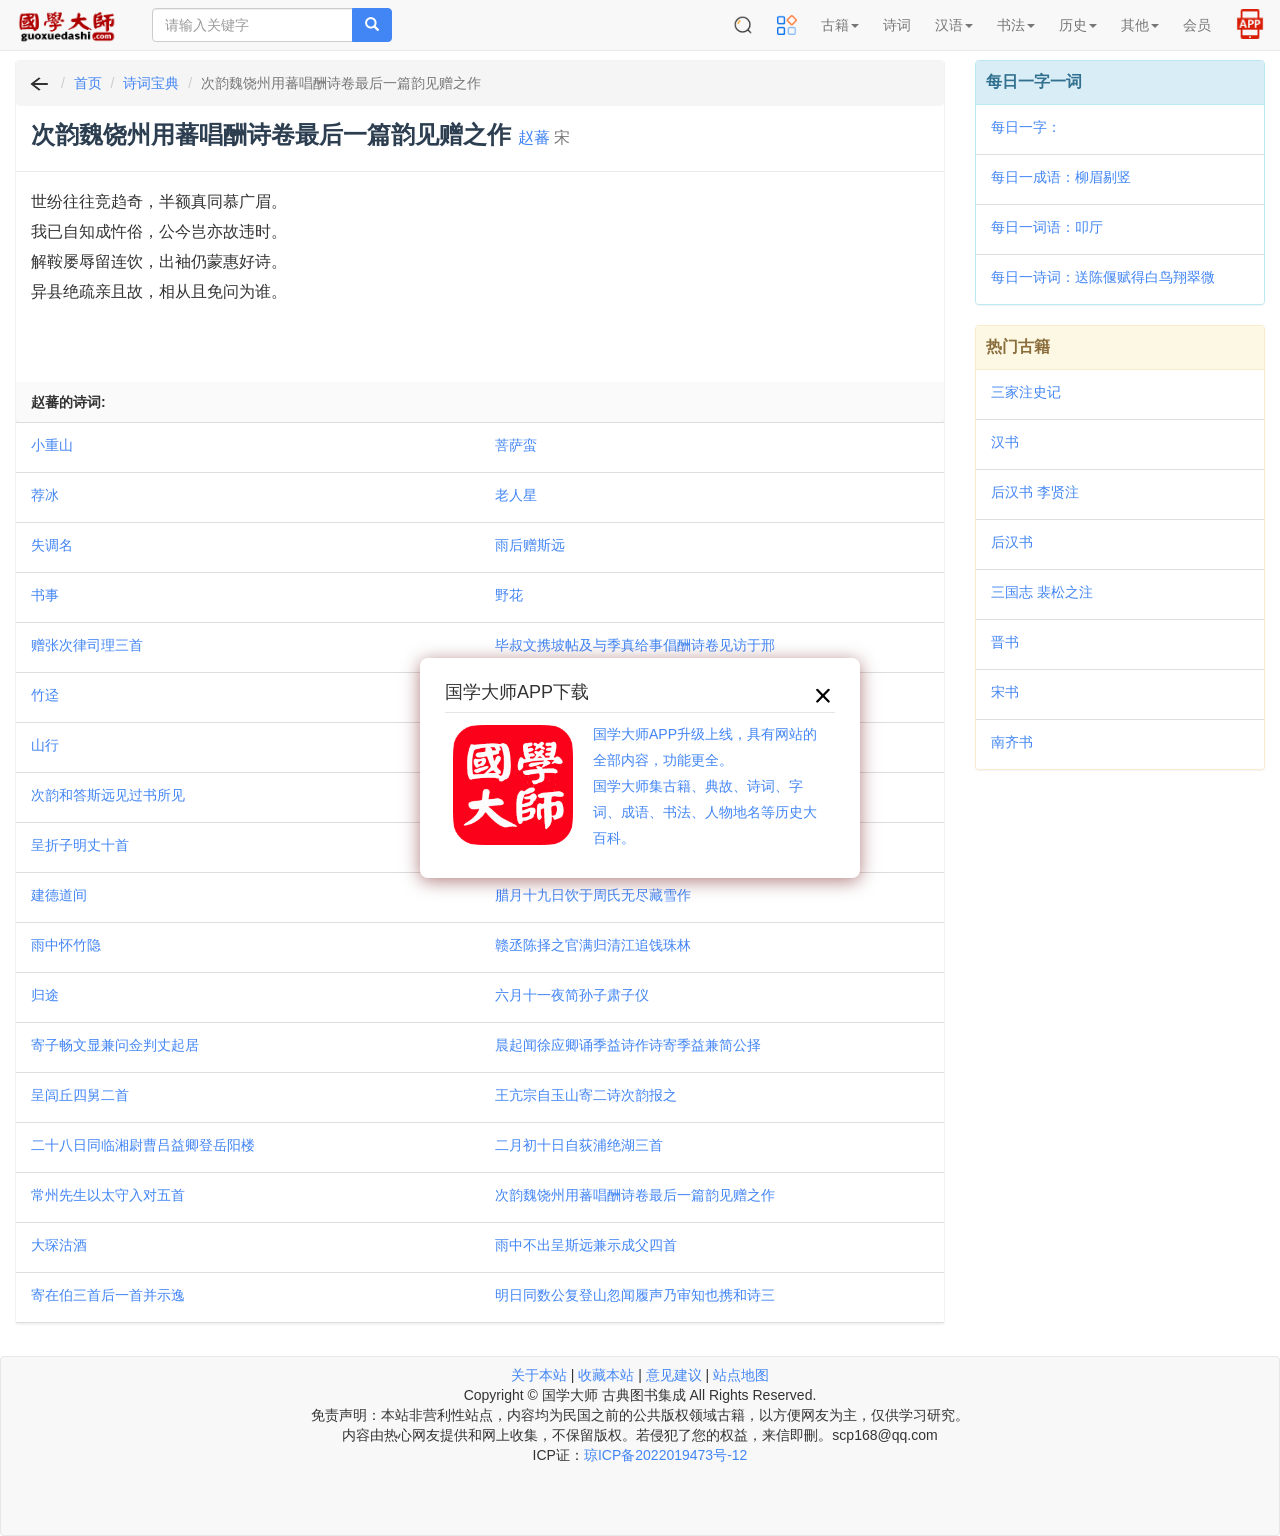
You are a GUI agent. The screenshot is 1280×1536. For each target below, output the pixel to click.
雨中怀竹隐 (66, 945)
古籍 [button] (840, 25)
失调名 (52, 545)
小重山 (52, 445)
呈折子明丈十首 (80, 845)
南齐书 (1012, 742)
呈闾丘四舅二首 (80, 1095)
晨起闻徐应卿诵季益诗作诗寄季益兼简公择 (628, 1045)
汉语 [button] (954, 25)
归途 (45, 995)
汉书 (1005, 442)
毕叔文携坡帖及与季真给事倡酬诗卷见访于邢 (635, 645)
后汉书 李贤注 (1035, 492)
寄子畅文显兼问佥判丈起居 (115, 1045)
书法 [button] (1016, 25)
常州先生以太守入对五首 (108, 1195)
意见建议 (674, 1375)
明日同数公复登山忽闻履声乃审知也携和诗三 (635, 1295)
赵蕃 (534, 137)
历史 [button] (1078, 25)
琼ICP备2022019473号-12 (665, 1455)
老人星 (516, 495)
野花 (509, 595)
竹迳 (45, 695)
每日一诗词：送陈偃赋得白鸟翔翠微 (1103, 277)
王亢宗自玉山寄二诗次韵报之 (586, 1095)
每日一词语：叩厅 (1047, 227)
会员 (1197, 25)
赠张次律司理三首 (87, 645)
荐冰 (45, 495)
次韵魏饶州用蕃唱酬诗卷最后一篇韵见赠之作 (635, 1195)
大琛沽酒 (59, 1245)
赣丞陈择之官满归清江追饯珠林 (593, 945)
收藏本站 (606, 1375)
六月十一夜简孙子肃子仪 (572, 995)
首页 (88, 83)
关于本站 (539, 1375)
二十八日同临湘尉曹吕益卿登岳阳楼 (143, 1145)
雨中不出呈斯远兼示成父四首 (586, 1245)
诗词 (897, 25)
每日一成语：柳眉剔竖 (1061, 177)
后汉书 (1012, 542)
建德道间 (59, 895)
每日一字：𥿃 (1026, 127)
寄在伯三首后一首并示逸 (108, 1295)
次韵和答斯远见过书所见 (108, 795)
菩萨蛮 (516, 445)
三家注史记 (1026, 392)
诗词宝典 (151, 83)
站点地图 (741, 1375)
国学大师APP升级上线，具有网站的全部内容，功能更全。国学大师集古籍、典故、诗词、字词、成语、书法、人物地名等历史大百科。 (705, 786)
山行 (45, 745)
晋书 (1005, 642)
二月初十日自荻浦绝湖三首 (579, 1145)
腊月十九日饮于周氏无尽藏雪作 (593, 895)
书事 (45, 595)
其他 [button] (1140, 25)
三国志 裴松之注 (1042, 592)
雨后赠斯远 (530, 545)
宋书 (1005, 692)
